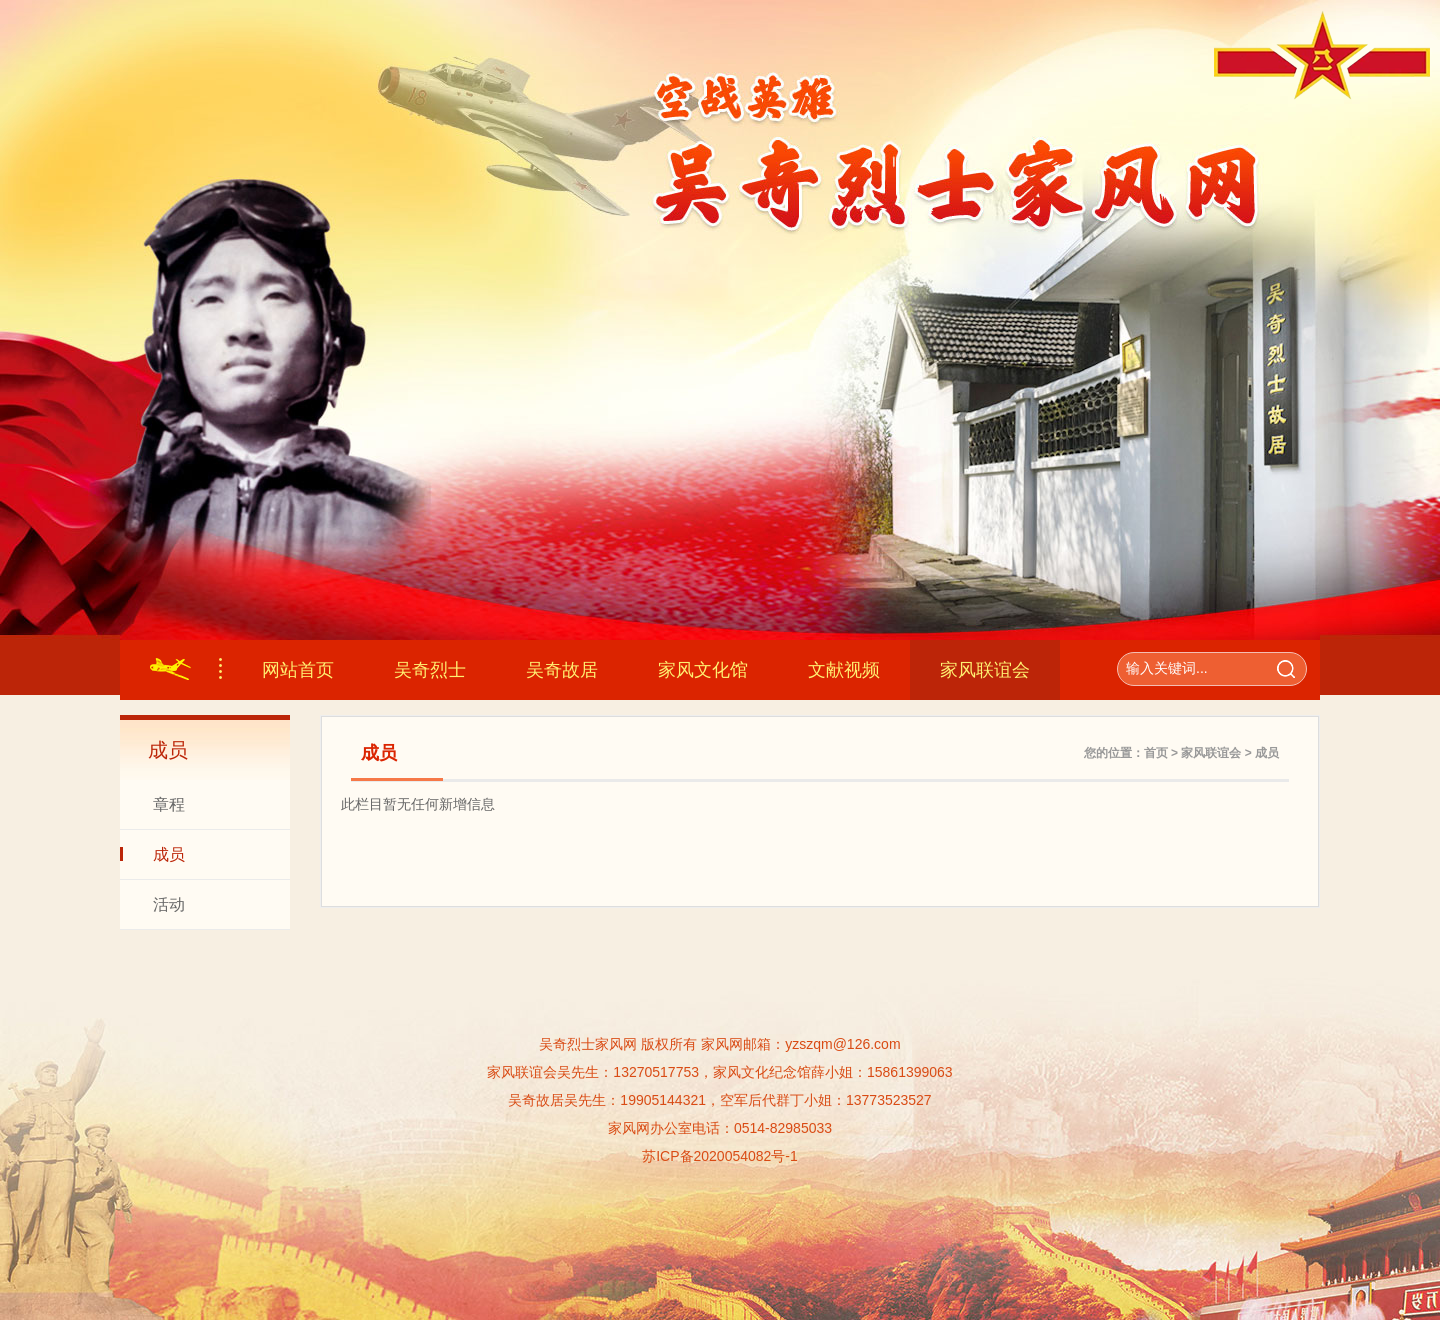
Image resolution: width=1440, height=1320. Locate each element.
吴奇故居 (562, 670)
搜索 (1286, 669)
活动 (169, 904)
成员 (169, 854)
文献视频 (844, 670)
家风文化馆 (703, 670)
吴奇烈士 (430, 670)
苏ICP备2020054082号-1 (720, 1156)
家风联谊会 (985, 670)
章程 (169, 804)
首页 (1156, 753)
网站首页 (298, 670)
